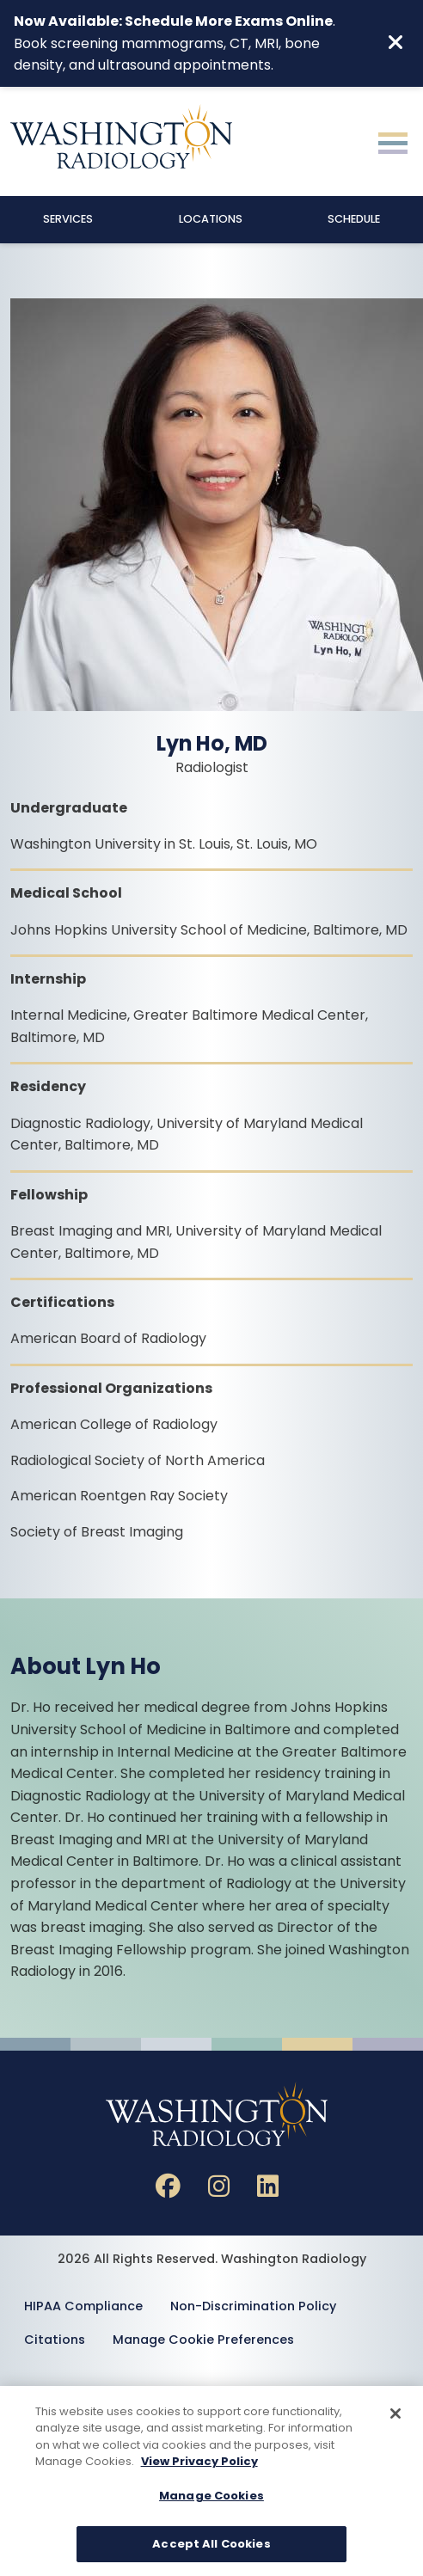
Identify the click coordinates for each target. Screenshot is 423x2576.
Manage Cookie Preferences (203, 2339)
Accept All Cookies (211, 2546)
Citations (54, 2339)
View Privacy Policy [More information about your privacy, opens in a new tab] (199, 2464)
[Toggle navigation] (393, 141)
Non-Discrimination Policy (253, 2306)
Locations (210, 219)
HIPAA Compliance (83, 2306)
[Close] (395, 2416)
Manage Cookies (211, 2498)
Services (68, 219)
